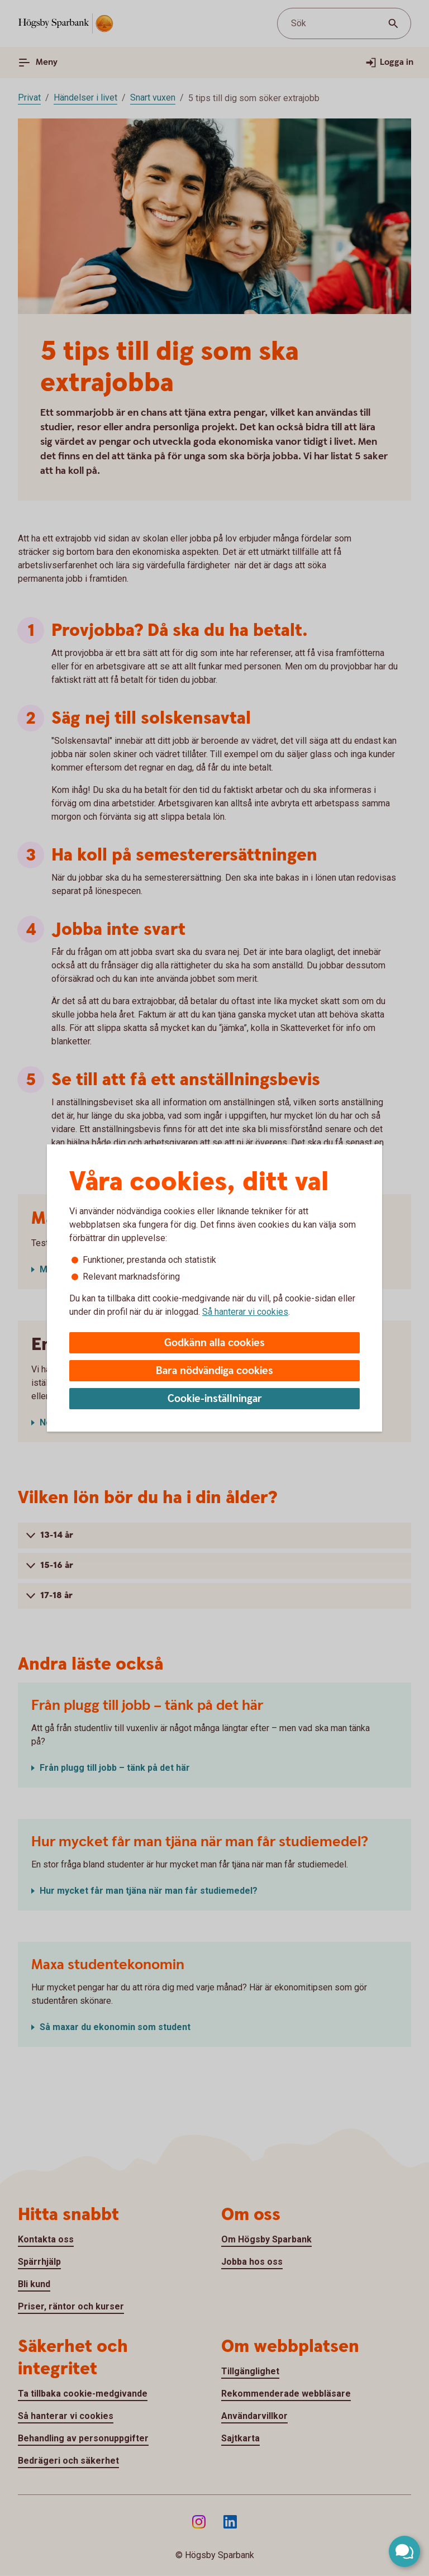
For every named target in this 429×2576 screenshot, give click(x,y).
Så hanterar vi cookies (245, 1311)
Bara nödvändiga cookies (214, 1371)
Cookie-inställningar (215, 1399)
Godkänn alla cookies (214, 1343)
